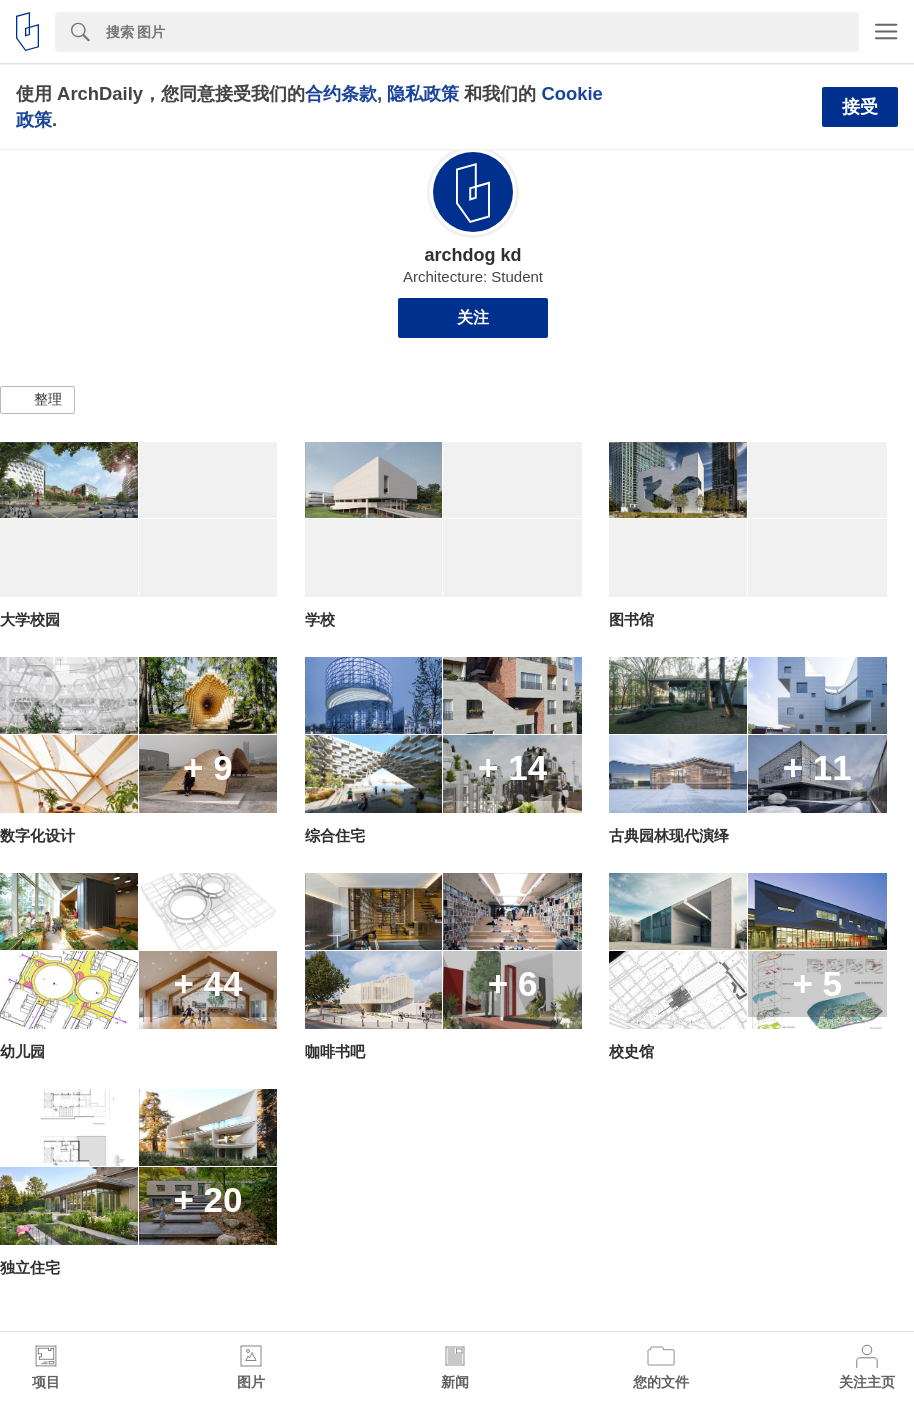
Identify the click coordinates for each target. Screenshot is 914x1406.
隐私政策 (423, 93)
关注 (473, 317)
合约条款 (341, 93)
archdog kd (472, 255)
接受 (860, 107)
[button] (37, 400)
